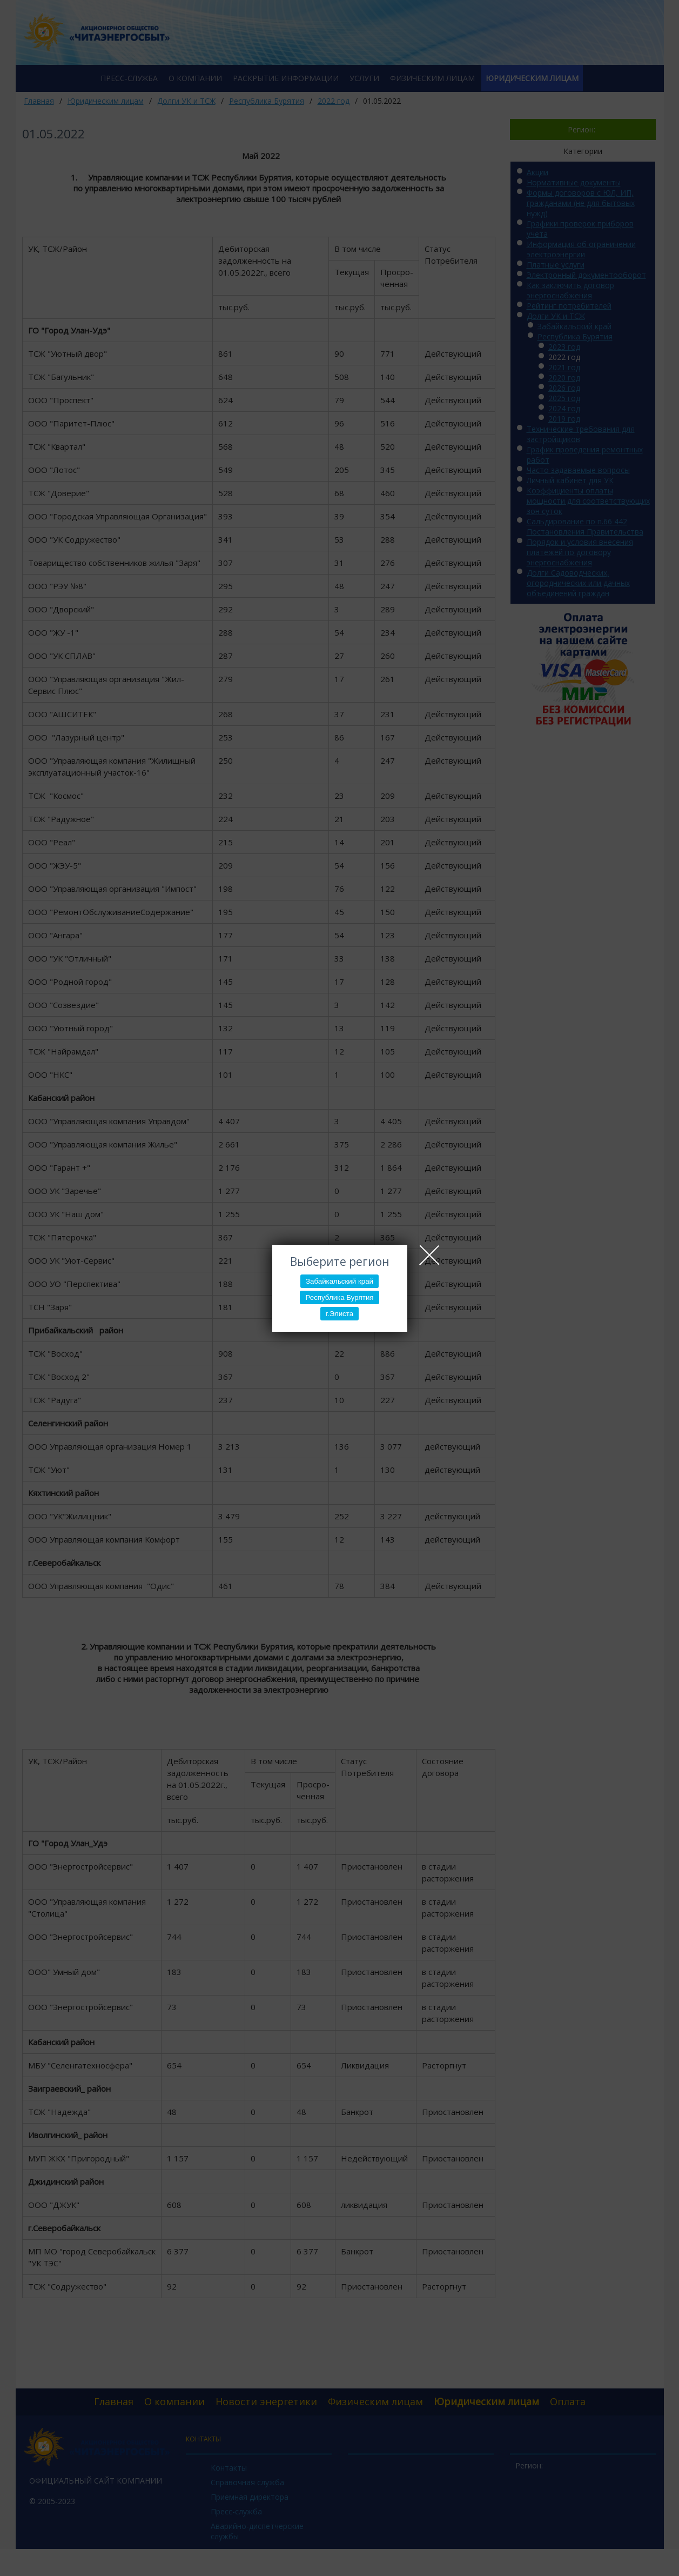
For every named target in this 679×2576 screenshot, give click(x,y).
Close (429, 1255)
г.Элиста (339, 1314)
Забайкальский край (339, 1281)
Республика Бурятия (339, 1297)
